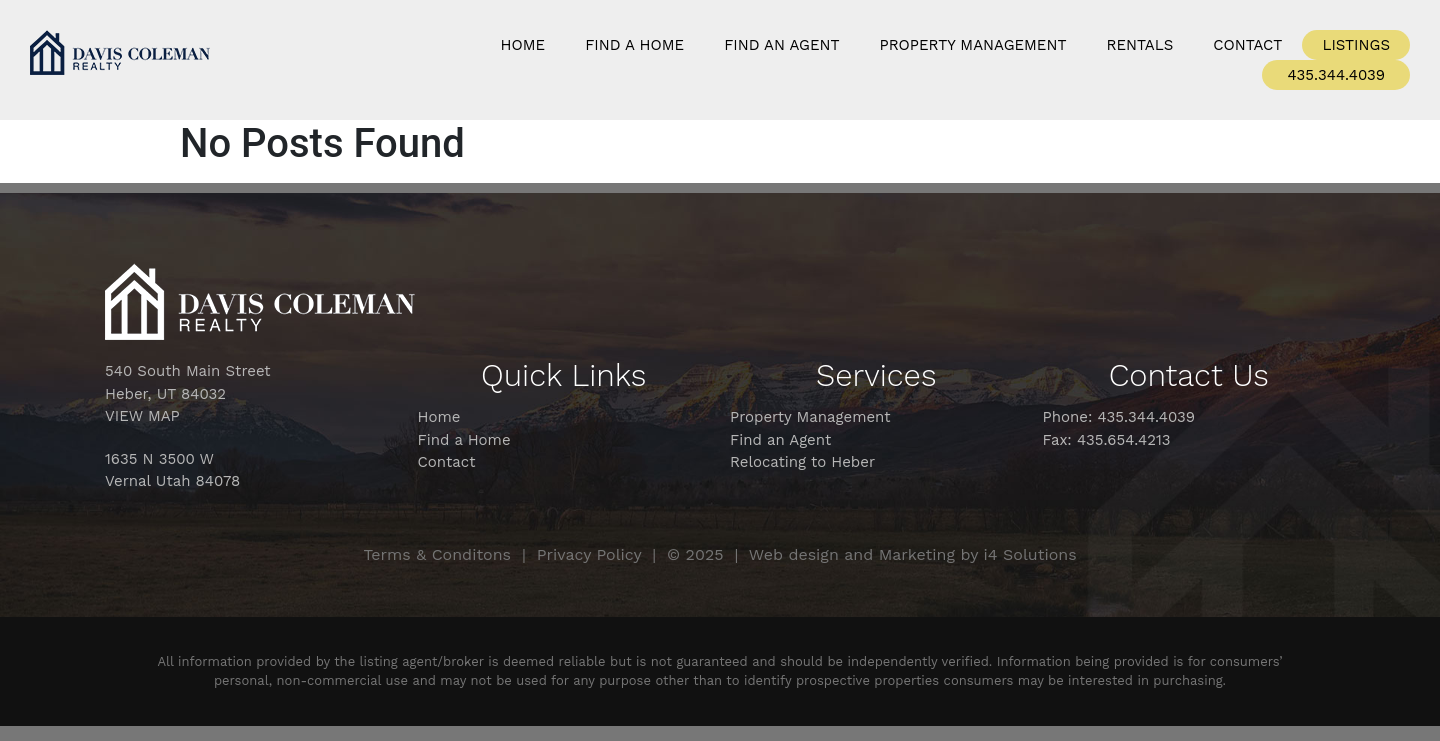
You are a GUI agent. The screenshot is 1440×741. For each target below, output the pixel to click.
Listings (1356, 45)
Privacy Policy (589, 554)
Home (523, 45)
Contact (1247, 45)
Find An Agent (781, 45)
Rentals (1140, 45)
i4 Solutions (1030, 554)
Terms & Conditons (437, 554)
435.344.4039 (1336, 75)
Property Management (973, 45)
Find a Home (634, 45)
